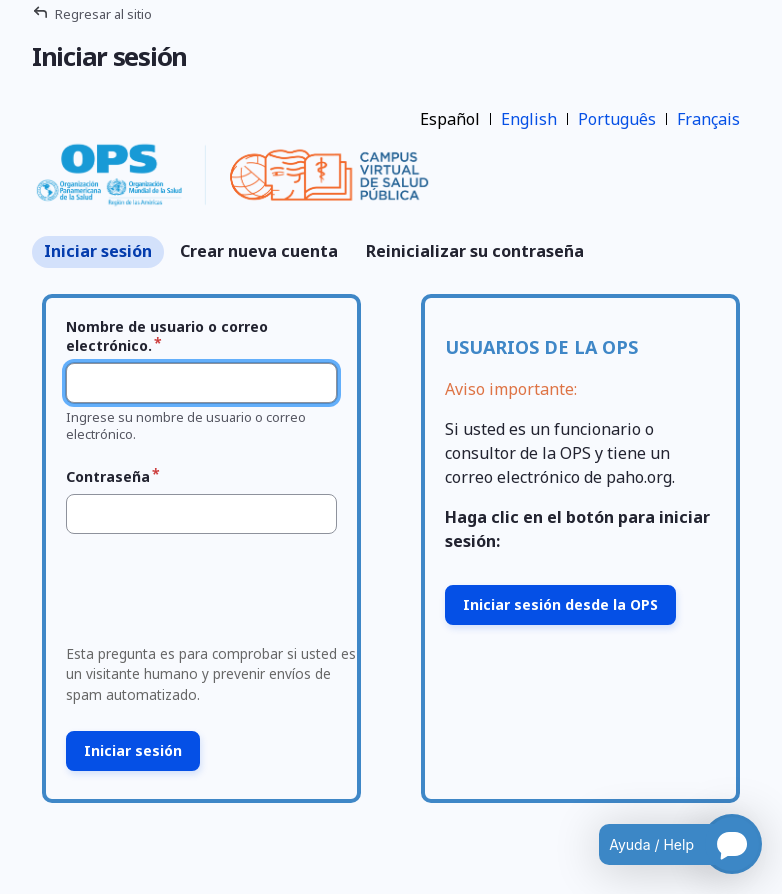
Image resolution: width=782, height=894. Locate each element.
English (529, 119)
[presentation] (210, 595)
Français (708, 119)
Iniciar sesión (98, 251)
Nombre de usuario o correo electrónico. (167, 336)
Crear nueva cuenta (259, 251)
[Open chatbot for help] (665, 844)
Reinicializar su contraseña (475, 251)
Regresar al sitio (103, 14)
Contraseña (108, 476)
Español (450, 119)
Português (617, 119)
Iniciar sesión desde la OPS (560, 604)
